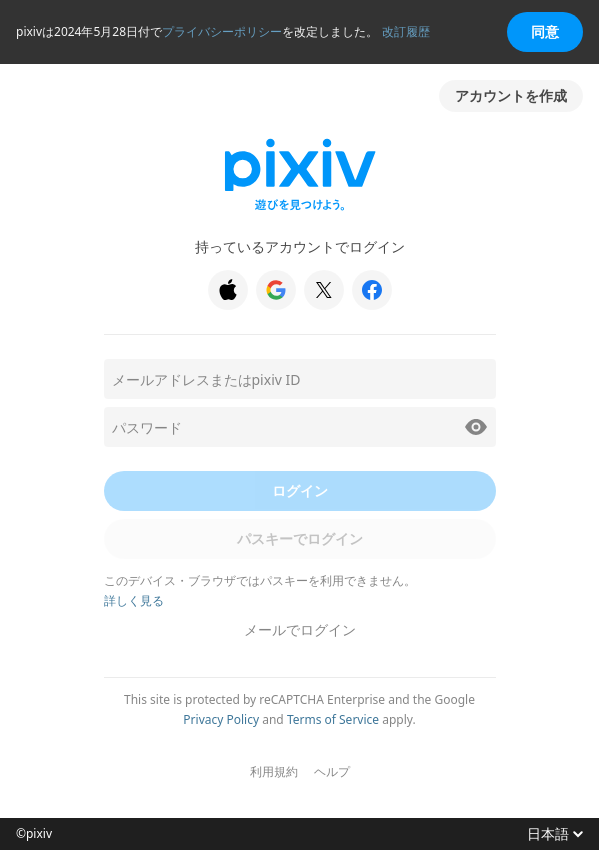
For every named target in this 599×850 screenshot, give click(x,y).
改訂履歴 (406, 31)
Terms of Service (333, 719)
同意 (545, 31)
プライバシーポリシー (222, 31)
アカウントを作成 (511, 95)
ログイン (300, 490)
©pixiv (34, 834)
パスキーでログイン (300, 538)
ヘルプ (332, 772)
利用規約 (274, 772)
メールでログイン (300, 629)
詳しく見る (134, 600)
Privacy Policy (221, 719)
